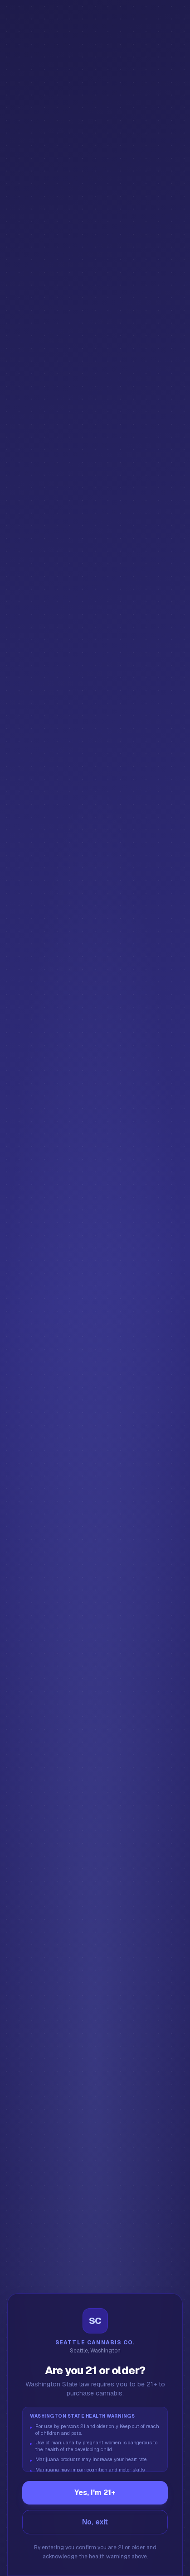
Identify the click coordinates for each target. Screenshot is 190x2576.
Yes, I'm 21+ (95, 2492)
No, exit (95, 2522)
